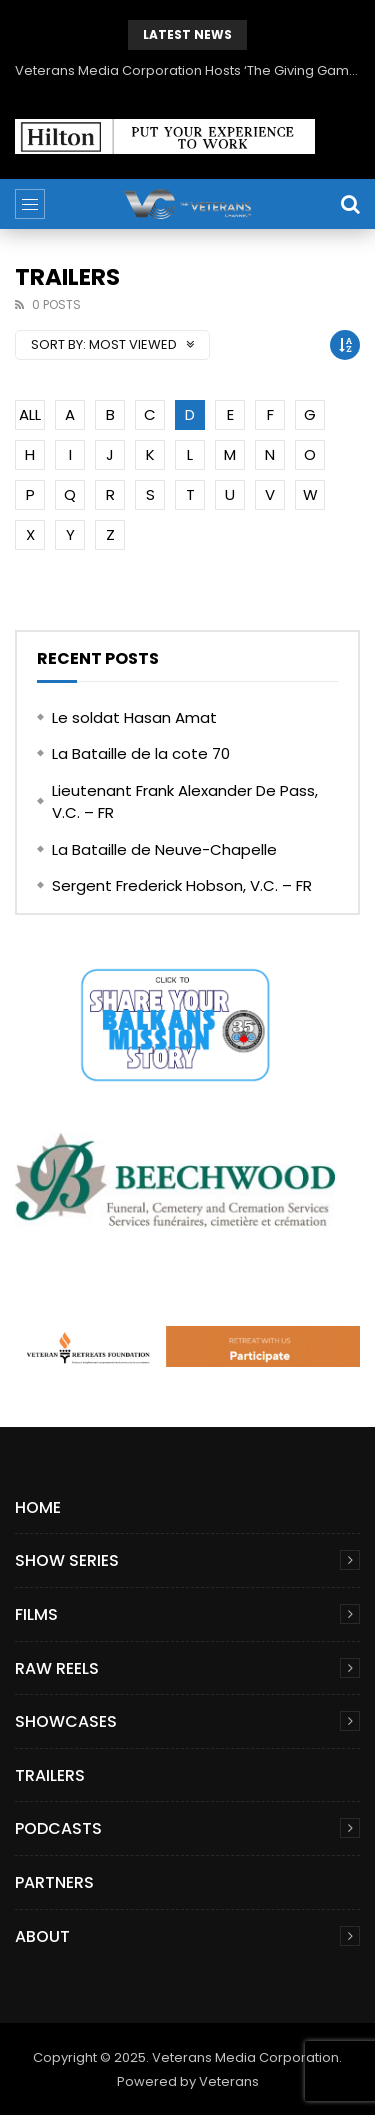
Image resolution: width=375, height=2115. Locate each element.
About (42, 1936)
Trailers (50, 1775)
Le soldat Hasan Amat (134, 717)
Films (36, 1614)
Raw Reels (57, 1668)
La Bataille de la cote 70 (141, 753)
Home (38, 1507)
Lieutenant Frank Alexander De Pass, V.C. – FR (185, 802)
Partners (54, 1882)
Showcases (66, 1721)
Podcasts (58, 1828)
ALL (30, 414)
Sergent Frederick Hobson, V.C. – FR (182, 885)
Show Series (67, 1560)
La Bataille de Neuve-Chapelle (164, 849)
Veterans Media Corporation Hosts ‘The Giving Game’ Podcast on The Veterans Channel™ (187, 70)
